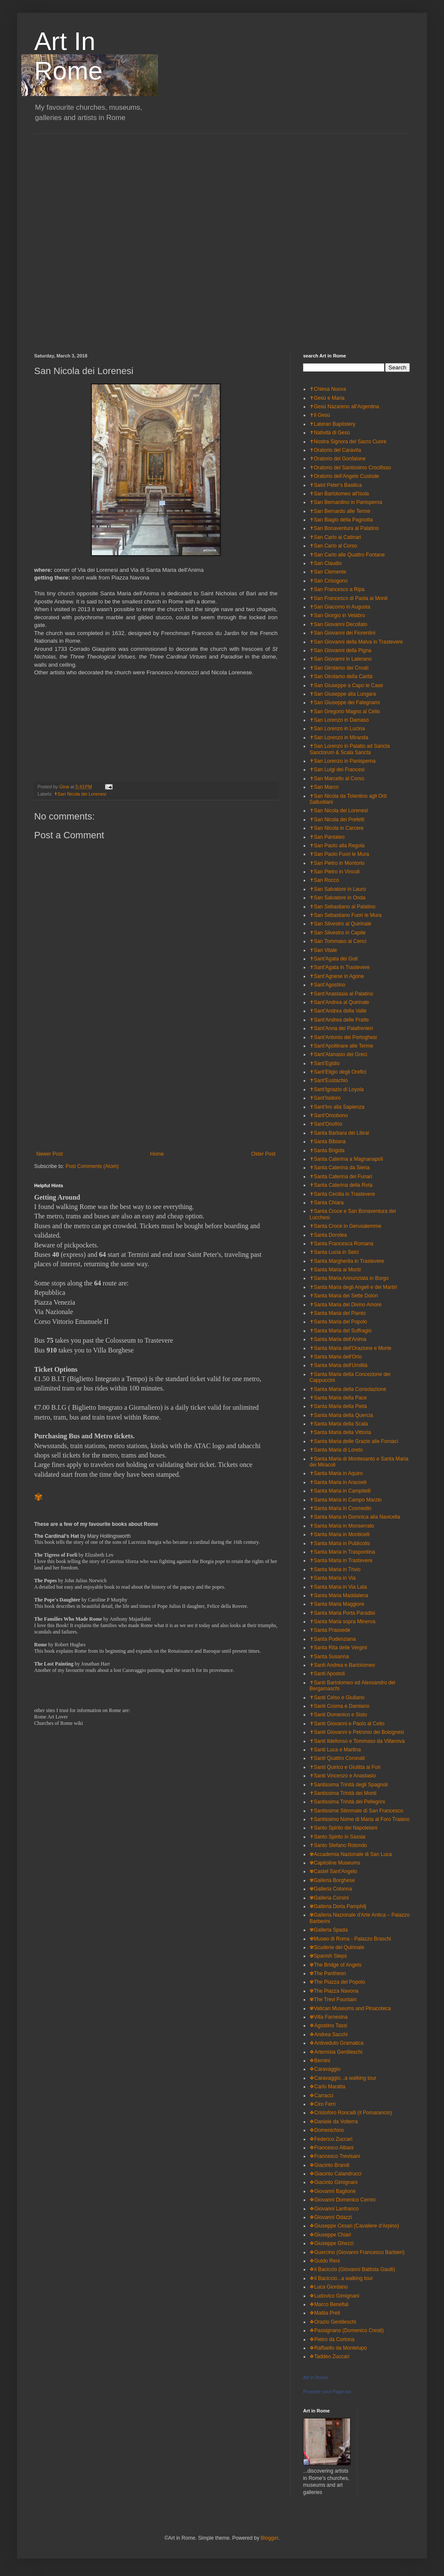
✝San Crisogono (329, 581)
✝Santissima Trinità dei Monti (343, 1793)
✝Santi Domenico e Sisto (338, 1715)
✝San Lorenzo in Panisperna (343, 761)
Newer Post (49, 1154)
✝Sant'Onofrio (326, 1124)
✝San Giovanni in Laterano (340, 659)
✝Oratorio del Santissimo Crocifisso (350, 468)
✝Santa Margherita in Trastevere (347, 1261)
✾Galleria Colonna (331, 1889)
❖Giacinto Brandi (329, 2165)
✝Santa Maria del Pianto (337, 1313)
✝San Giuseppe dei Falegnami (345, 702)
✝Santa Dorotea (328, 1235)
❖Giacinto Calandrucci (336, 2174)
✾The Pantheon (328, 1973)
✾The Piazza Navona (334, 1991)
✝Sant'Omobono (329, 1115)
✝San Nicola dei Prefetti (337, 820)
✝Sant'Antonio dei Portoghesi (343, 1037)
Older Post (263, 1154)
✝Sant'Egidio (324, 1063)
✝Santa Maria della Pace (338, 1398)
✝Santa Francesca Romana (341, 1244)
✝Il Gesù (320, 415)
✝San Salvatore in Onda (337, 898)
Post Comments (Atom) (92, 1166)
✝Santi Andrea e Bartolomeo (342, 1665)
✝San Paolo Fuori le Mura (339, 854)
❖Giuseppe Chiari (330, 2235)
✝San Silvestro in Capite (337, 933)
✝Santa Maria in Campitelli (340, 1491)
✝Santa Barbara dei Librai (339, 1133)
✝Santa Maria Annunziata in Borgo (349, 1278)
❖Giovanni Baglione (333, 2191)
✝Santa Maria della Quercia (341, 1415)
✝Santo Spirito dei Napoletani (343, 1828)
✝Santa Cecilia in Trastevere (342, 1194)
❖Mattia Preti (325, 2313)
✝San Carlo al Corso (333, 546)
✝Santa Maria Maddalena (339, 1595)
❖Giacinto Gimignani (333, 2182)
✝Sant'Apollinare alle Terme (341, 1046)
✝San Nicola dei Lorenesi (80, 793)
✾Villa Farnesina (329, 2017)
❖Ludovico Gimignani (334, 2296)
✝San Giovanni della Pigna (340, 650)
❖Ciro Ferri (323, 2104)
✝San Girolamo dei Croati (339, 668)
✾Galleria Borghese (332, 1880)
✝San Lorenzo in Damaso (339, 720)
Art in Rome (315, 2377)
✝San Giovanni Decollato (338, 624)
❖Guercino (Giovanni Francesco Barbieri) (357, 2252)
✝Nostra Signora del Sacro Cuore (348, 442)
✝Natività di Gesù (330, 433)
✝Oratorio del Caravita (335, 450)
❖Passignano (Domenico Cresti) (347, 2330)
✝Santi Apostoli (327, 1674)
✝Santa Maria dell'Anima (338, 1339)
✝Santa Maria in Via (333, 1578)
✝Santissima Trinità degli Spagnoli (349, 1785)
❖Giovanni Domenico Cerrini (342, 2200)
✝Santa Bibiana (328, 1142)
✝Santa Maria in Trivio (335, 1569)
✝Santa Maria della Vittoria (340, 1432)
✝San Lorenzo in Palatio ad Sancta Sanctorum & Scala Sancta (350, 749)
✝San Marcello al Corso (337, 779)
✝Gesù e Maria (327, 398)
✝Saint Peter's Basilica (336, 485)
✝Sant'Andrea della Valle (338, 1011)
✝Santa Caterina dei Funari (341, 1177)
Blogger (269, 2538)
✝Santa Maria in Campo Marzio (346, 1500)
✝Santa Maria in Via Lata (338, 1587)
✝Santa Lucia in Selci (334, 1252)
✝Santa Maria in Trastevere (341, 1560)
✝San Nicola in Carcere (337, 828)
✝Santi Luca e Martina (335, 1750)
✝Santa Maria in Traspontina (342, 1552)
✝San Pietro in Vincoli (334, 872)
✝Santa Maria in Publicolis (340, 1543)
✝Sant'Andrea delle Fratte (339, 1020)
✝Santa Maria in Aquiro (336, 1473)
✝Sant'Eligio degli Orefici (338, 1072)
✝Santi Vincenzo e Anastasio (343, 1776)
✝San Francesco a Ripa (337, 589)
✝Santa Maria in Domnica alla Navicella (355, 1517)
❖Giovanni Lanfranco (334, 2209)
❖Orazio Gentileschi (333, 2322)
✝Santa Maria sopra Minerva (342, 1622)
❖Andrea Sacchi (329, 2034)
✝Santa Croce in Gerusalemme (345, 1226)
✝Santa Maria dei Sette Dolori (344, 1296)
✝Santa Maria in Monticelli (340, 1534)
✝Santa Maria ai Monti (335, 1270)
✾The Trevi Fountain (333, 1999)
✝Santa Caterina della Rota (341, 1185)
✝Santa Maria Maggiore (337, 1604)
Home (157, 1154)
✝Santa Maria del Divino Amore (346, 1305)
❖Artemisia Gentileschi (336, 2052)
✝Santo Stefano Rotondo (338, 1845)
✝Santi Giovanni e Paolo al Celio (347, 1724)
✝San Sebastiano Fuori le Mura (346, 915)
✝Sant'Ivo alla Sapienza (337, 1107)
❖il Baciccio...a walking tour (341, 2278)
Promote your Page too (327, 2391)
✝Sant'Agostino (327, 985)
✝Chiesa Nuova (328, 389)
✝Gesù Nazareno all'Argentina (344, 407)
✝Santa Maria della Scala (339, 1424)
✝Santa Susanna (329, 1657)
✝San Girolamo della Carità (341, 676)
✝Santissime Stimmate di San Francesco (356, 1811)
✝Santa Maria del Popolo (338, 1322)
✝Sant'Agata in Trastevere (340, 967)
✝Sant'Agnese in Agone (337, 976)
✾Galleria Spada (329, 1930)
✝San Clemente (328, 572)
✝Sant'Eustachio (329, 1080)
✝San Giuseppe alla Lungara (343, 694)
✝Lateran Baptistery (332, 424)
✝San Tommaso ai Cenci (338, 941)
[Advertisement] (102, 236)
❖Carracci (321, 2096)
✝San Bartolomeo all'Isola (339, 494)
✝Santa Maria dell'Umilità (339, 1365)
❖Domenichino (327, 2130)
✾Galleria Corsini (329, 1898)
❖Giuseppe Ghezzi (331, 2243)
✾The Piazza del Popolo (337, 1982)
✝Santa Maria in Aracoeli (338, 1482)
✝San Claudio (326, 563)
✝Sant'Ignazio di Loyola (337, 1089)
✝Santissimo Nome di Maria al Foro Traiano (359, 1819)
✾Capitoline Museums (335, 1863)
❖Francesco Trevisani (335, 2156)
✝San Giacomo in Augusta (340, 607)
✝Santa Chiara (327, 1203)
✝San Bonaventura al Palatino (344, 528)
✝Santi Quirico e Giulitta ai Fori (345, 1767)
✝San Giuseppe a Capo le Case (346, 685)
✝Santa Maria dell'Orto (336, 1357)
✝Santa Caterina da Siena (340, 1168)
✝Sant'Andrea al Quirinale (339, 1002)
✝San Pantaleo (327, 837)
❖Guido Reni (325, 2261)
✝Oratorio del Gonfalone (337, 459)
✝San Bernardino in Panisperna (346, 502)
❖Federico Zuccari (331, 2139)
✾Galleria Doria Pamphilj (338, 1906)
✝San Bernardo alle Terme (340, 511)
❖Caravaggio (325, 2069)
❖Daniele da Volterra (334, 2122)
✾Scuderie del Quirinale (337, 1947)
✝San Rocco (324, 880)
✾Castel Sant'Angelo (333, 1871)
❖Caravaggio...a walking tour (343, 2078)
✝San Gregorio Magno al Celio (345, 711)
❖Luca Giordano (329, 2287)
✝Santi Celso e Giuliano (337, 1698)
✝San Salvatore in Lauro (338, 889)
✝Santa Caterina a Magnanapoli (346, 1159)
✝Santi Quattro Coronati (337, 1758)
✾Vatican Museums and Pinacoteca (350, 2008)
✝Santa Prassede (330, 1630)
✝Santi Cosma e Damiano (339, 1706)
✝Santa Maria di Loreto (336, 1450)
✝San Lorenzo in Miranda (339, 738)
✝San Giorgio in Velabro (337, 615)
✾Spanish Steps (328, 1956)
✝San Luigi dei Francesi (337, 770)
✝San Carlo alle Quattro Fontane (347, 555)
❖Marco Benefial (329, 2304)
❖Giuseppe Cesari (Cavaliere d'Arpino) (354, 2226)
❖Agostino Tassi (328, 2026)
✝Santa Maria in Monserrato (342, 1526)
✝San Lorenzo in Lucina (337, 729)
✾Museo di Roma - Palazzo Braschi (350, 1939)
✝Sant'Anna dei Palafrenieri (341, 1028)
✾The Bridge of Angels (335, 1965)
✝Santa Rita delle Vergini (338, 1648)
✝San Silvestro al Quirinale (340, 924)
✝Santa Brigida (327, 1150)
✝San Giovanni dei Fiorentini (342, 633)
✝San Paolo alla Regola (337, 846)
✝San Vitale (323, 950)
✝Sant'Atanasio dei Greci (338, 1054)
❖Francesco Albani (331, 2148)
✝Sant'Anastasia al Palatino (341, 994)
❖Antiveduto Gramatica (336, 2043)
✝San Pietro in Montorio (337, 863)
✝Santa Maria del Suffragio (340, 1331)
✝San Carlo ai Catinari (335, 537)
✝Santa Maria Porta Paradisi (342, 1613)
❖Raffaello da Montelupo (338, 2348)
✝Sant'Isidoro (325, 1098)
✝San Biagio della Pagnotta (341, 520)
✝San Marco (324, 787)
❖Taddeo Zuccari (329, 2356)
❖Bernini (320, 2061)
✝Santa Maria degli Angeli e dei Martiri (353, 1287)
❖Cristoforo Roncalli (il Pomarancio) (351, 2113)
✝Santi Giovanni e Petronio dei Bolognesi (357, 1732)
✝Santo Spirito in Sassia (337, 1837)
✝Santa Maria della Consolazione (348, 1389)
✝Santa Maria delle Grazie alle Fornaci (354, 1441)
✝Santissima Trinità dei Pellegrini (347, 1802)
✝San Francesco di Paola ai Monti (349, 598)
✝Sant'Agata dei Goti (334, 959)
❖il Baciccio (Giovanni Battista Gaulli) (352, 2269)
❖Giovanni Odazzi (331, 2217)
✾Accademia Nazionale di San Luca (351, 1854)
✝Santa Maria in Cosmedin (340, 1508)
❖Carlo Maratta (327, 2087)
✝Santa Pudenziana (333, 1639)
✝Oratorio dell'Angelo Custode (344, 476)
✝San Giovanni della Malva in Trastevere (356, 642)
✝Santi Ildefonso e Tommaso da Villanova (357, 1741)
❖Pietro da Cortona (332, 2339)
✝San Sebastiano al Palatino (342, 907)
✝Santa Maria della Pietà (338, 1406)
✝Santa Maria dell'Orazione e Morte (350, 1348)
